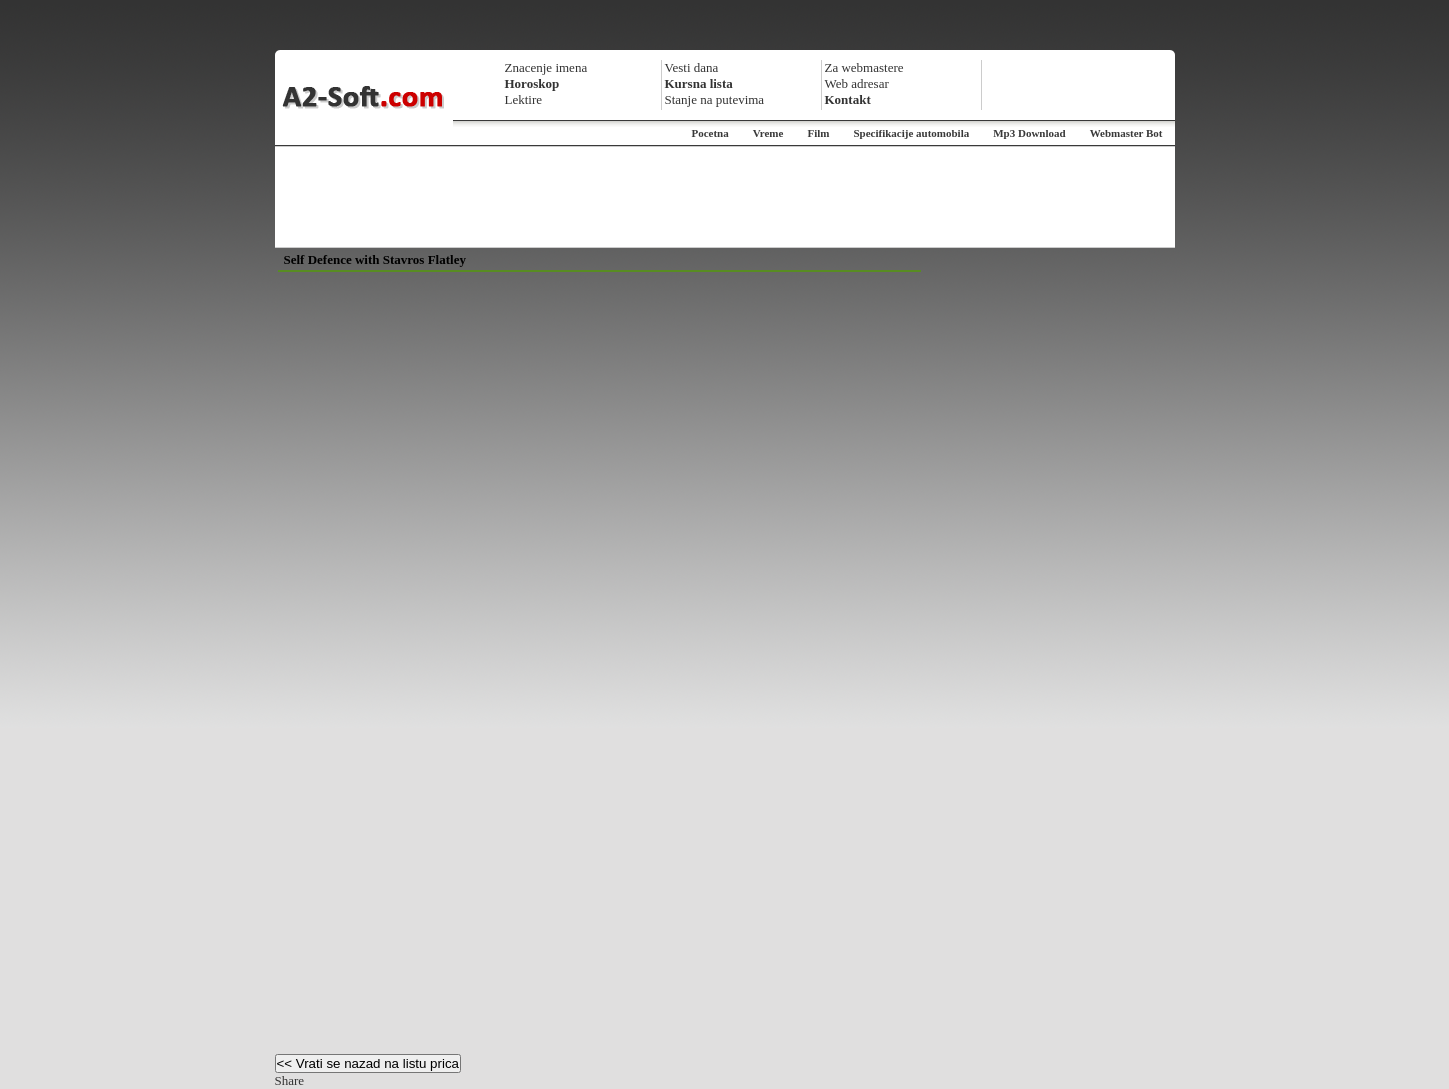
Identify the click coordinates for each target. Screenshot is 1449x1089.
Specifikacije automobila (911, 133)
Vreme (768, 133)
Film (818, 133)
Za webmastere (864, 67)
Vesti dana (692, 67)
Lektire (524, 99)
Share (290, 1080)
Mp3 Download (1029, 133)
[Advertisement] (725, 197)
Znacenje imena (546, 67)
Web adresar (857, 83)
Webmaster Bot (1126, 133)
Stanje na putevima (715, 99)
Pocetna (709, 133)
